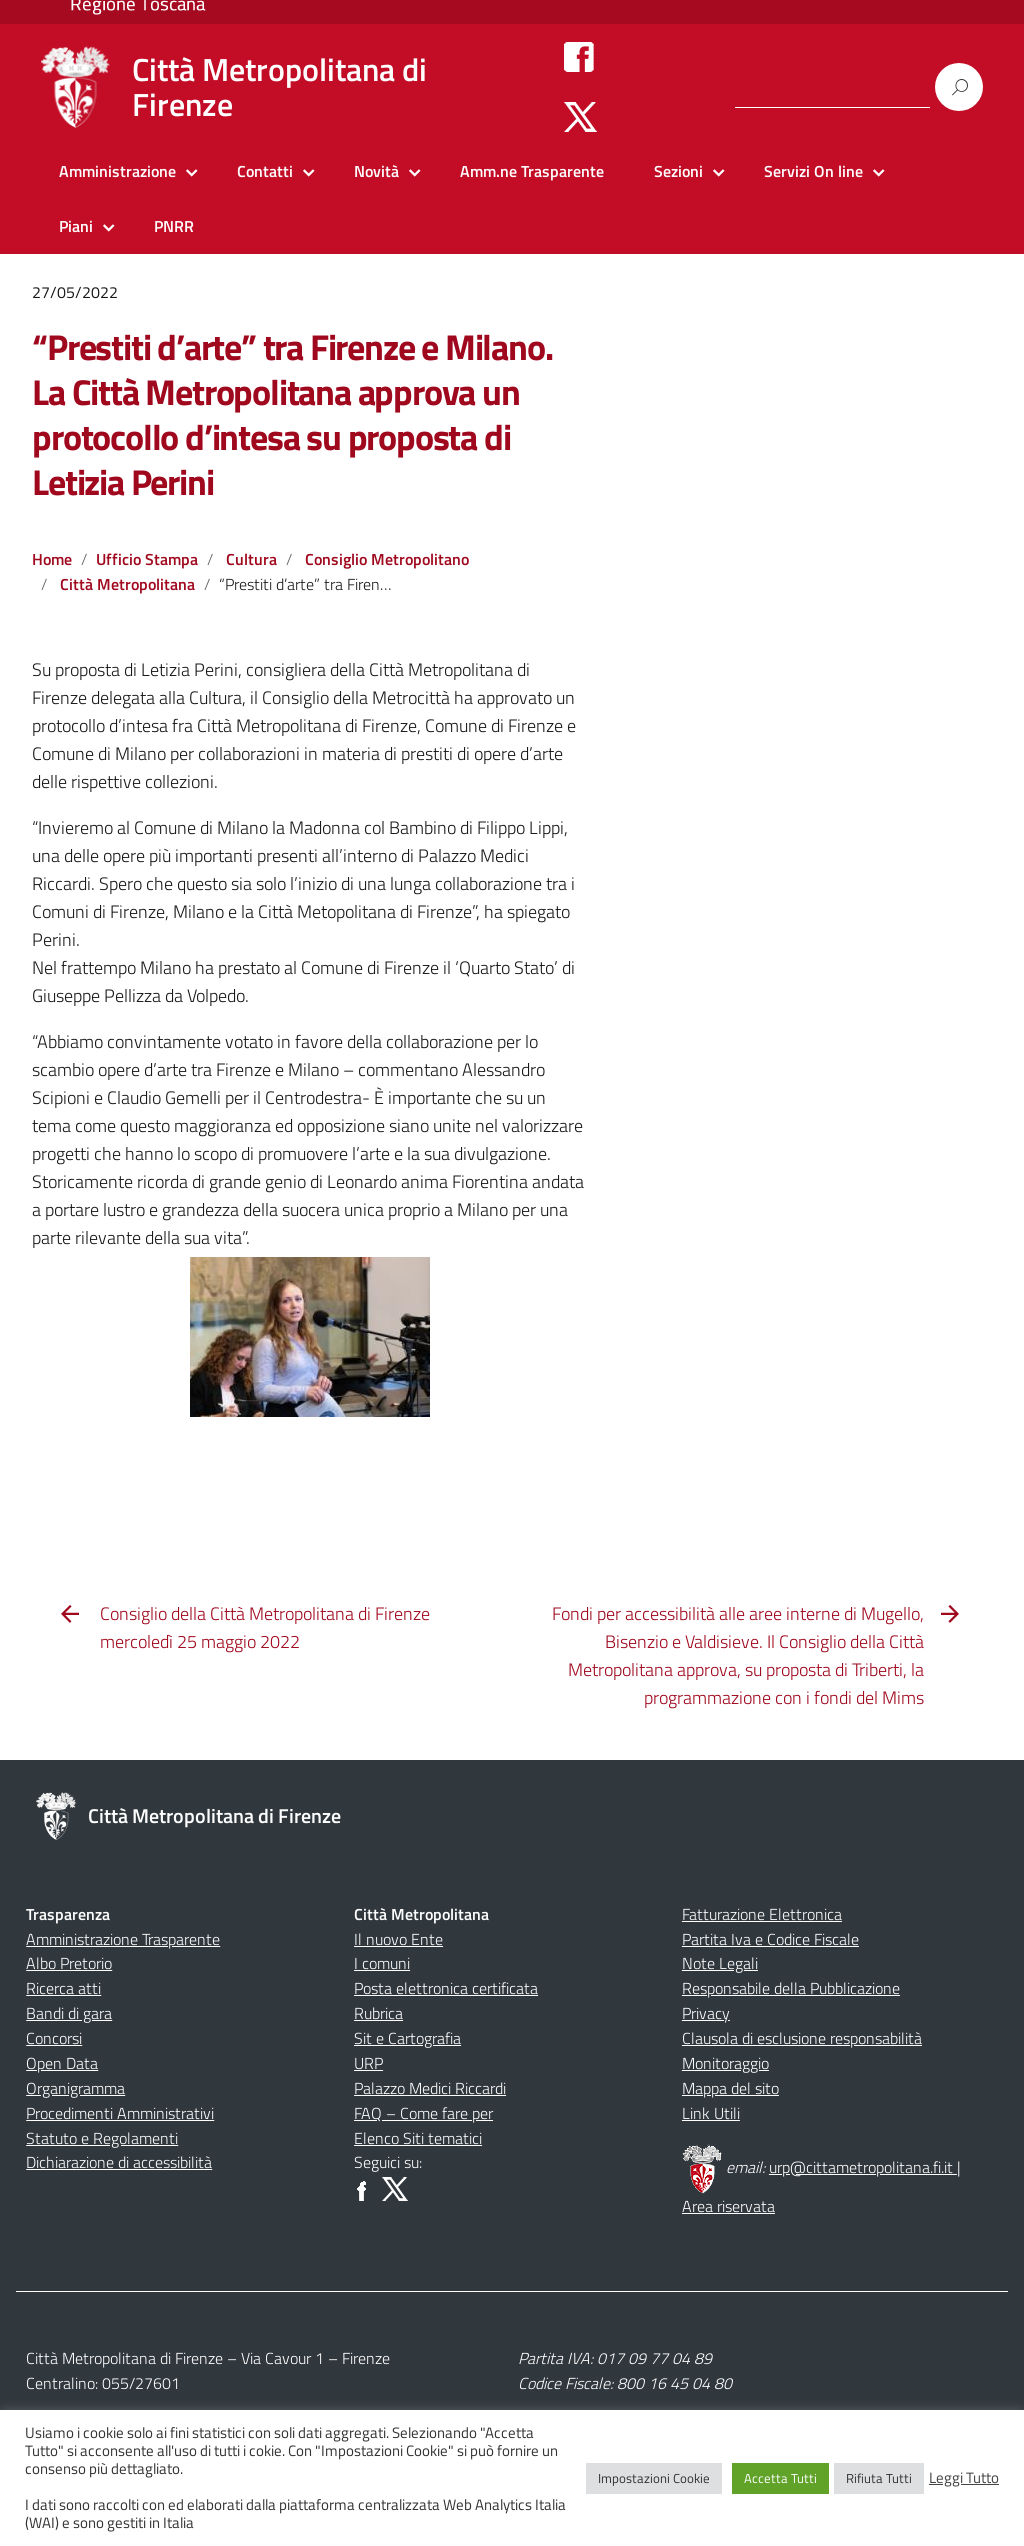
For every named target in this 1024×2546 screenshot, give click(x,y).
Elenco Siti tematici (418, 2138)
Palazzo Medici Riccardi (430, 2088)
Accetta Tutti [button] (780, 2478)
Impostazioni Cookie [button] (654, 2478)
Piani (76, 226)
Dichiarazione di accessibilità (119, 2162)
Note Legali (720, 1963)
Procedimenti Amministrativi (120, 2113)
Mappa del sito (730, 2088)
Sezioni (678, 171)
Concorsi (54, 2038)
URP (368, 2063)
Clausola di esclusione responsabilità (802, 2038)
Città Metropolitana (127, 584)
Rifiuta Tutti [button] (879, 2478)
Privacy (706, 2013)
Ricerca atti (63, 1988)
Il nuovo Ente (398, 1939)
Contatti (265, 171)
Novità (376, 171)
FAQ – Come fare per (423, 2113)
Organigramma (75, 2088)
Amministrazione (117, 171)
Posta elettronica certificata (446, 1988)
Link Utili (711, 2113)
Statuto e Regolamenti (102, 2138)
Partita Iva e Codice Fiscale (770, 1939)
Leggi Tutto (964, 2478)
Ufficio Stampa (147, 559)
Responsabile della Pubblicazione (791, 1988)
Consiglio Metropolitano (387, 559)
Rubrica (378, 2013)
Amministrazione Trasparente (123, 1939)
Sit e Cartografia (407, 2038)
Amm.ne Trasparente (532, 171)
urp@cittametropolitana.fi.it (863, 2167)
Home (52, 559)
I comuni (382, 1963)
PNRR (174, 226)
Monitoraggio (725, 2063)
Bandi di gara (69, 2013)
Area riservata (728, 2206)
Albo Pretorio (69, 1963)
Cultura (251, 559)
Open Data (62, 2063)
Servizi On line (813, 171)
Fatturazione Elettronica (762, 1914)
